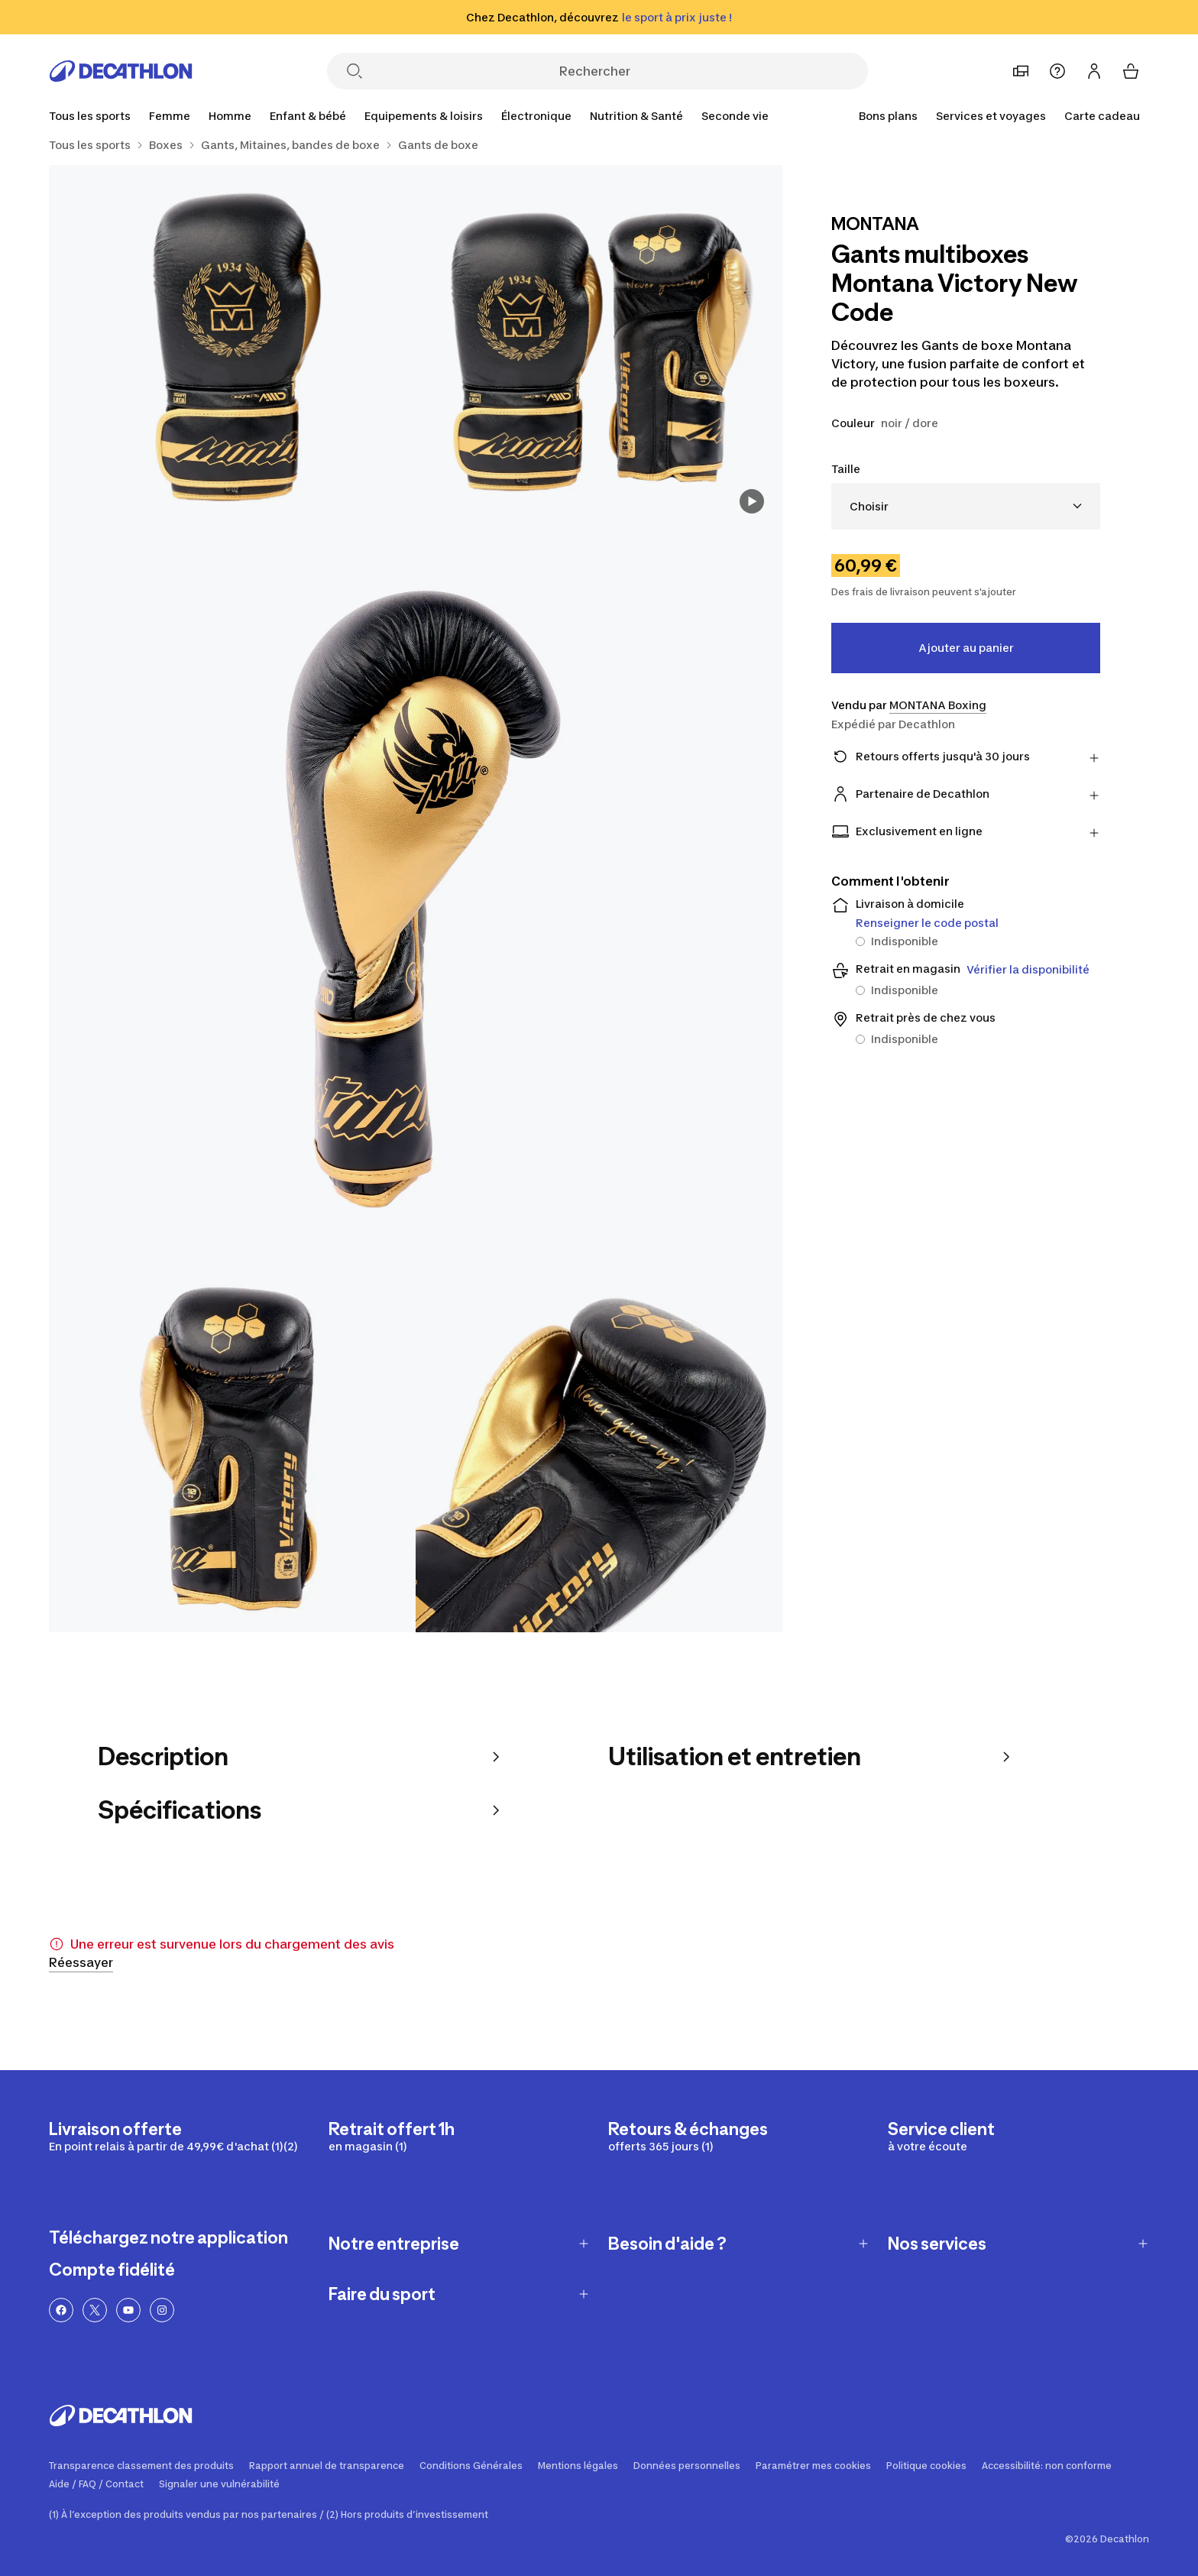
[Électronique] (536, 116)
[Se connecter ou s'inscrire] (1094, 71)
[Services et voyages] (991, 116)
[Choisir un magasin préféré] (1020, 71)
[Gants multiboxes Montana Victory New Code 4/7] (232, 1448)
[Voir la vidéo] (752, 501)
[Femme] (169, 116)
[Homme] (230, 116)
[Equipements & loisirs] (423, 116)
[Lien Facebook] (61, 2310)
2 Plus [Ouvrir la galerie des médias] (737, 1600)
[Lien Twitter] (95, 2310)
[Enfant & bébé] (308, 116)
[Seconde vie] (735, 116)
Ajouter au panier (966, 647)
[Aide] (1057, 71)
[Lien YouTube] (128, 2310)
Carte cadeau (1102, 115)
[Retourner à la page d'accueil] (121, 71)
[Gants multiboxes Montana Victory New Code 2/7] (232, 348)
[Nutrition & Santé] (636, 116)
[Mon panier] (1130, 71)
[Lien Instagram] (162, 2310)
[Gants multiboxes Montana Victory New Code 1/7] (599, 348)
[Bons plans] (888, 116)
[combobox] (965, 506)
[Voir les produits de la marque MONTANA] (875, 225)
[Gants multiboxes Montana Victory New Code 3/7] (415, 898)
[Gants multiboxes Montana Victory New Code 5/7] (599, 1448)
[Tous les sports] (90, 116)
